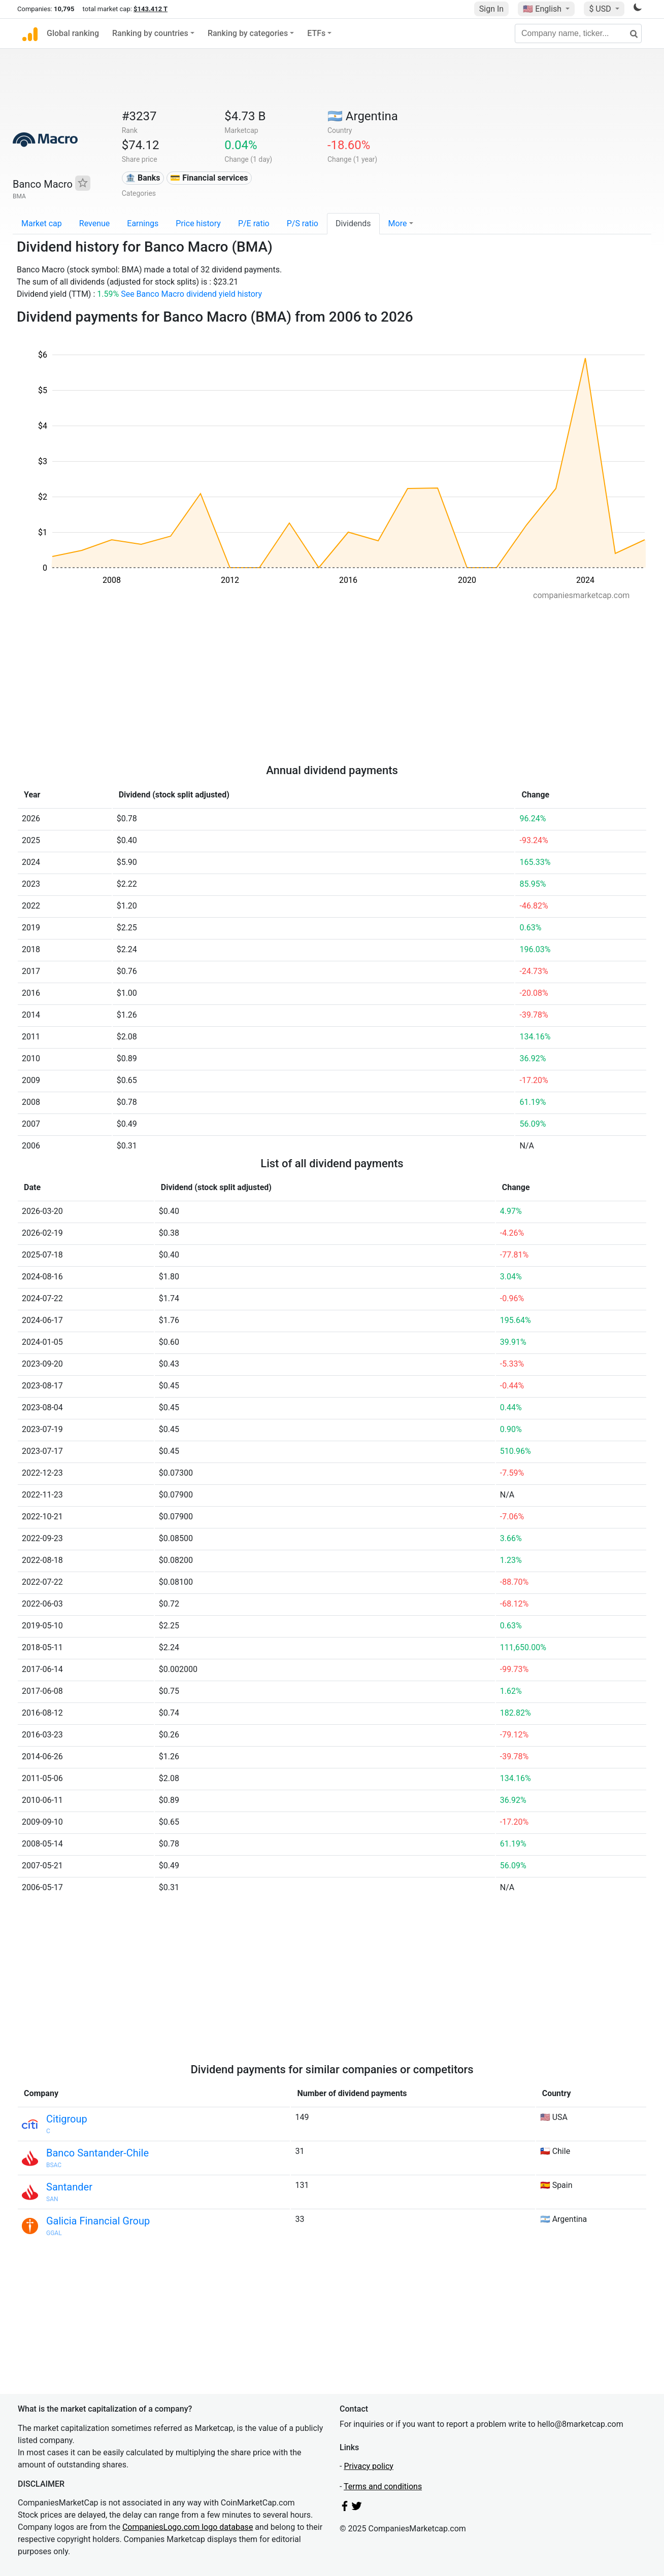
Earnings (142, 223)
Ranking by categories (248, 33)
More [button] (397, 223)
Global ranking (73, 33)
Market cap (41, 223)
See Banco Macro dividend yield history (191, 294)
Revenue (94, 223)
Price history (198, 223)
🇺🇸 (543, 9)
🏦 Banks (142, 178)
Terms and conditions (383, 2486)
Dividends (353, 223)
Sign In (491, 9)
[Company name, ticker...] (578, 33)
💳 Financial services (209, 178)
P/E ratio (254, 223)
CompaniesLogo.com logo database (187, 2527)
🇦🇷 (362, 116)
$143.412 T (151, 9)
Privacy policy (368, 2466)
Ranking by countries (150, 33)
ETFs (316, 33)
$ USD (601, 9)
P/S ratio (302, 223)
